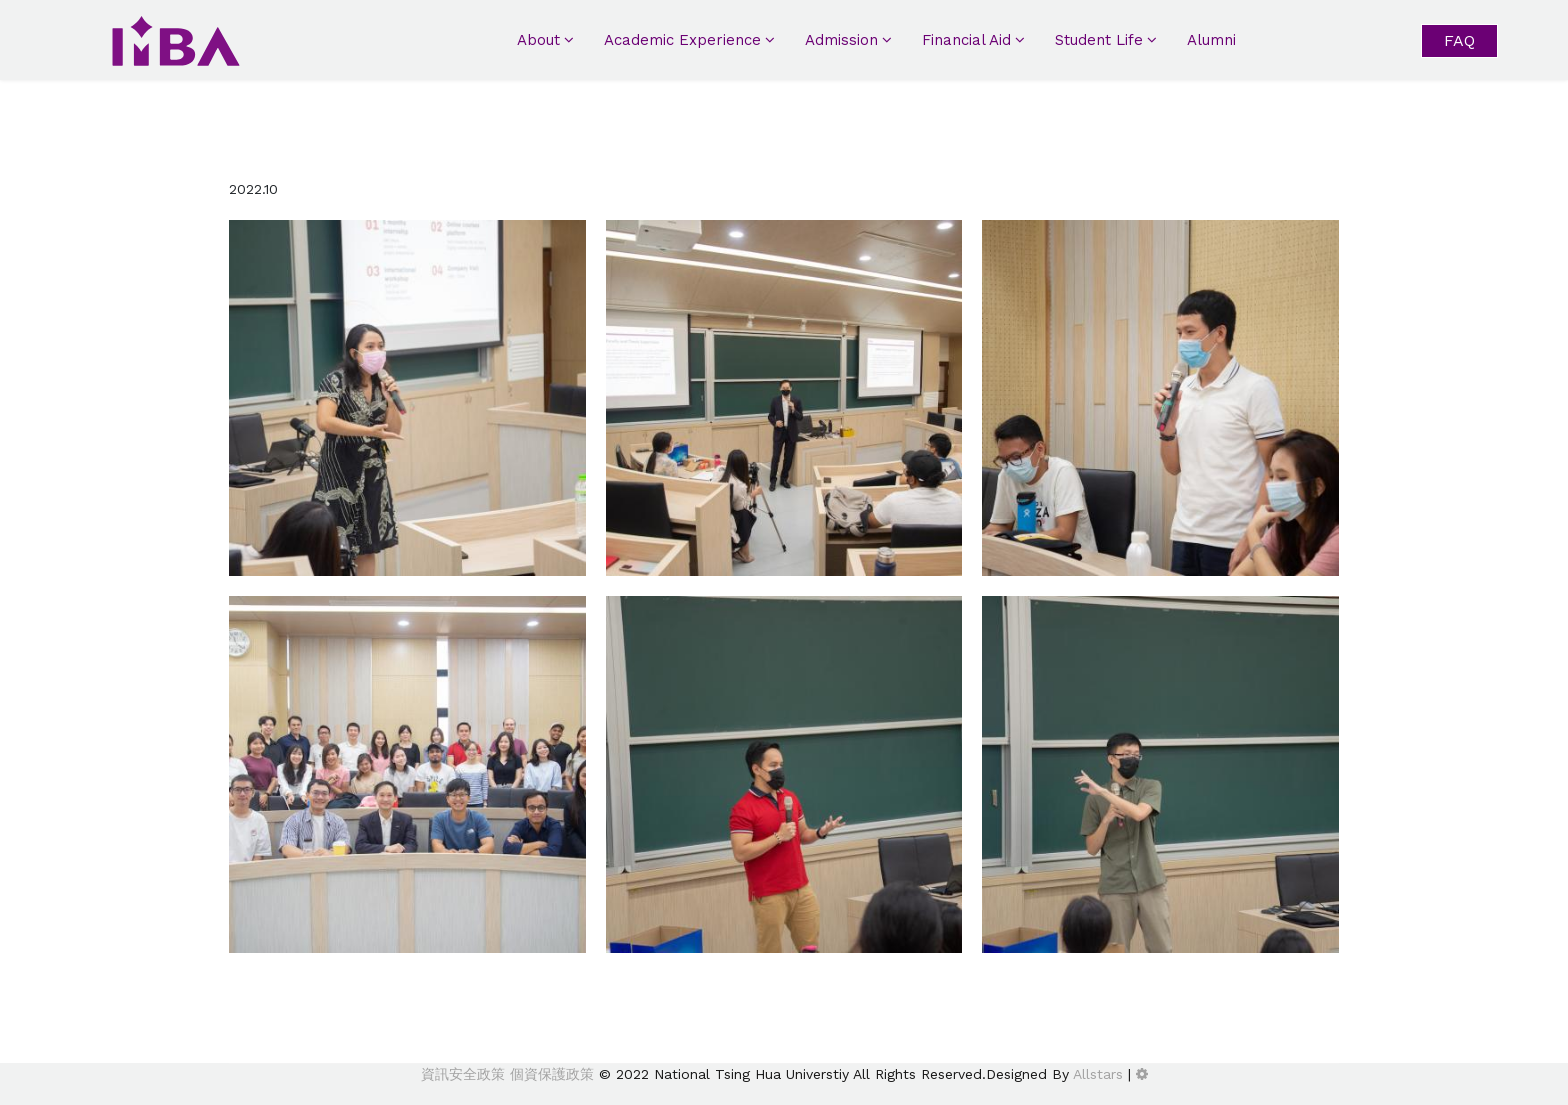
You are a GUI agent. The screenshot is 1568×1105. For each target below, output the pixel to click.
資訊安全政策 (463, 1074)
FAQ (1459, 40)
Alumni (1211, 40)
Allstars (1098, 1074)
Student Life (1099, 40)
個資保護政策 (549, 1074)
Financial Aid (966, 40)
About (538, 40)
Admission (841, 40)
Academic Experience (682, 40)
